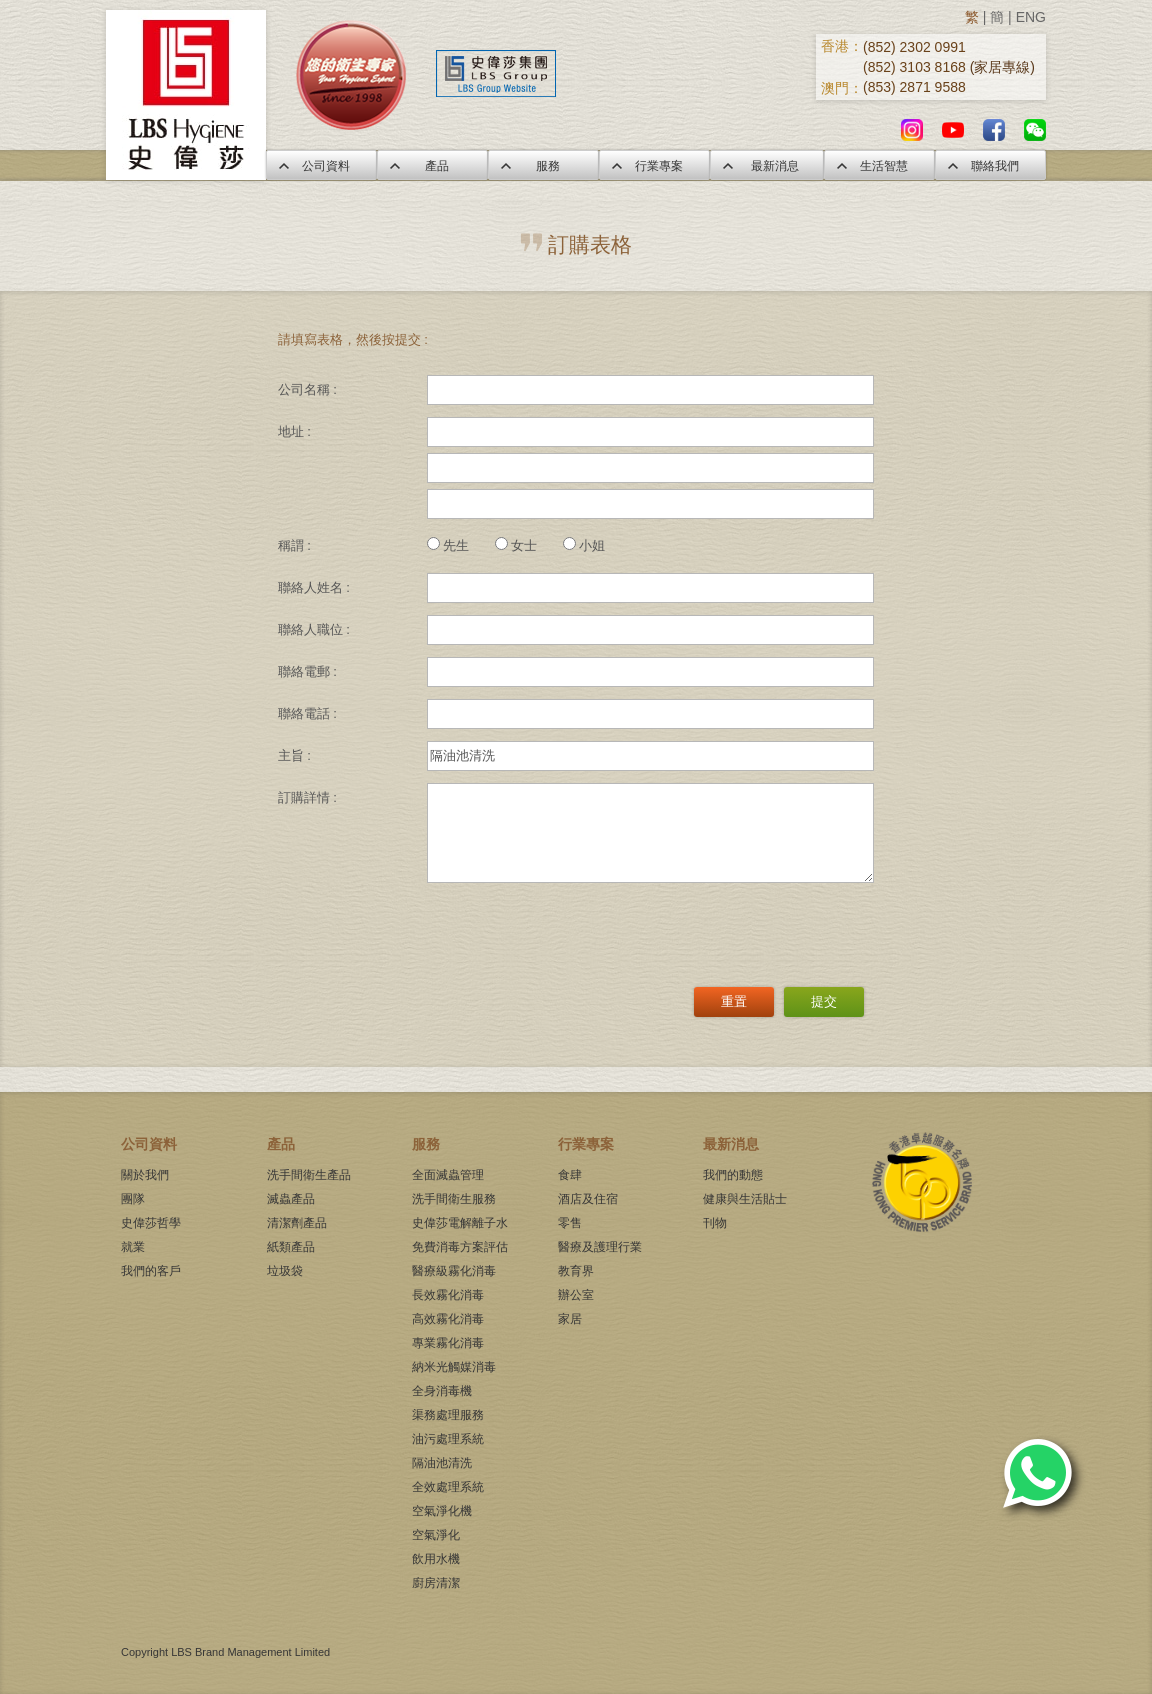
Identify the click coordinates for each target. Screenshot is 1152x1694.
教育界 (576, 1271)
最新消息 (767, 166)
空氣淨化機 (442, 1511)
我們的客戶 (151, 1271)
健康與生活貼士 (745, 1199)
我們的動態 (733, 1175)
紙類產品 (291, 1247)
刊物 (715, 1223)
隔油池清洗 (442, 1463)
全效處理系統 (448, 1487)
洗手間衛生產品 (309, 1175)
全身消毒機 (442, 1391)
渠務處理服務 (448, 1415)
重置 (734, 1001)
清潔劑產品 (297, 1223)
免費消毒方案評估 (460, 1247)
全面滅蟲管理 (448, 1175)
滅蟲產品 (291, 1199)
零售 (570, 1223)
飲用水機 (436, 1559)
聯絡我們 (990, 166)
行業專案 (654, 166)
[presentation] (579, 928)
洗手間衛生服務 (454, 1199)
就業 (133, 1247)
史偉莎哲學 (151, 1223)
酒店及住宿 (588, 1199)
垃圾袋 (285, 1271)
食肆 (570, 1175)
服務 (543, 166)
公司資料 (321, 166)
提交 (824, 1001)
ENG (1031, 17)
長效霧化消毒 (448, 1295)
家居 (570, 1319)
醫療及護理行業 (600, 1247)
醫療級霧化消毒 (454, 1271)
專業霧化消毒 (448, 1343)
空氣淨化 (436, 1535)
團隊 (133, 1199)
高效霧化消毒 (448, 1319)
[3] (650, 833)
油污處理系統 (448, 1439)
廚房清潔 (436, 1583)
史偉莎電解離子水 (460, 1223)
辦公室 (576, 1295)
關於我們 (145, 1175)
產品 (432, 166)
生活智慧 (879, 166)
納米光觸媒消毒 (454, 1367)
